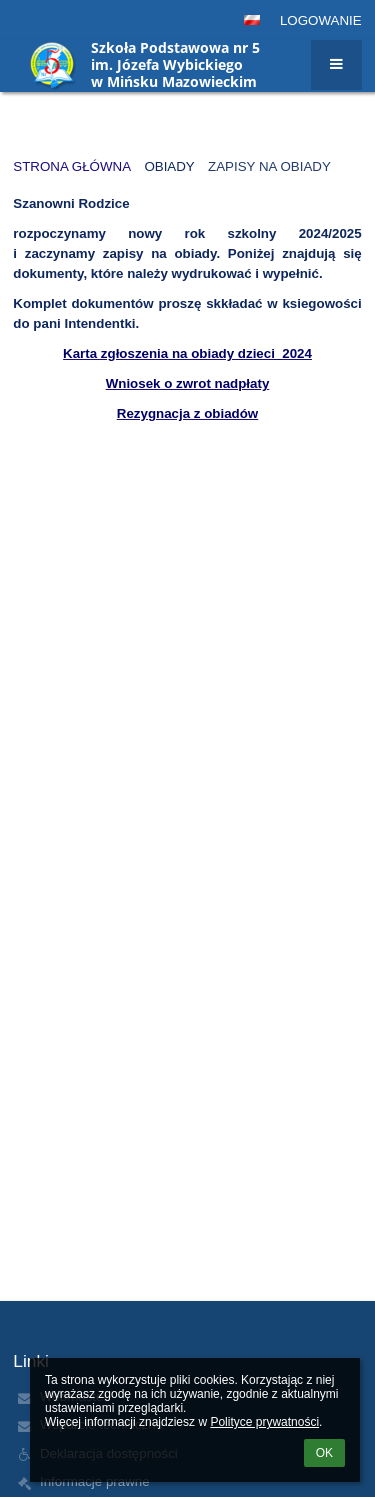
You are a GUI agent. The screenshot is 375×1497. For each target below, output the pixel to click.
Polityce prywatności (264, 1422)
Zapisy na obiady (269, 166)
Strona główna (72, 166)
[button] (252, 20)
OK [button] (324, 1453)
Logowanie (321, 20)
